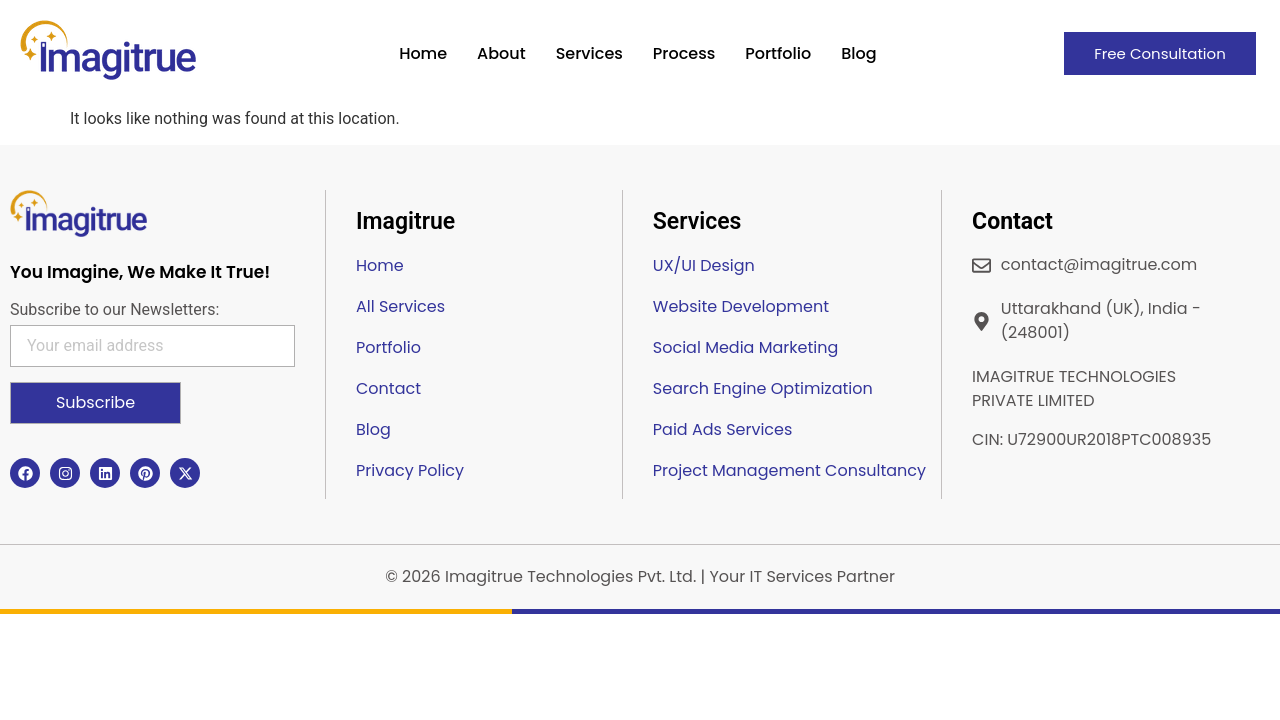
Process (684, 53)
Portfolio (778, 53)
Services (589, 53)
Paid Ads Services (723, 429)
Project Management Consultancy (789, 470)
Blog (858, 53)
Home (423, 53)
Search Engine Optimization (763, 388)
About (501, 53)
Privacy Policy (410, 470)
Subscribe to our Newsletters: (114, 310)
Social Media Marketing (745, 347)
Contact (388, 388)
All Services (400, 306)
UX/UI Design (704, 265)
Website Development (741, 306)
